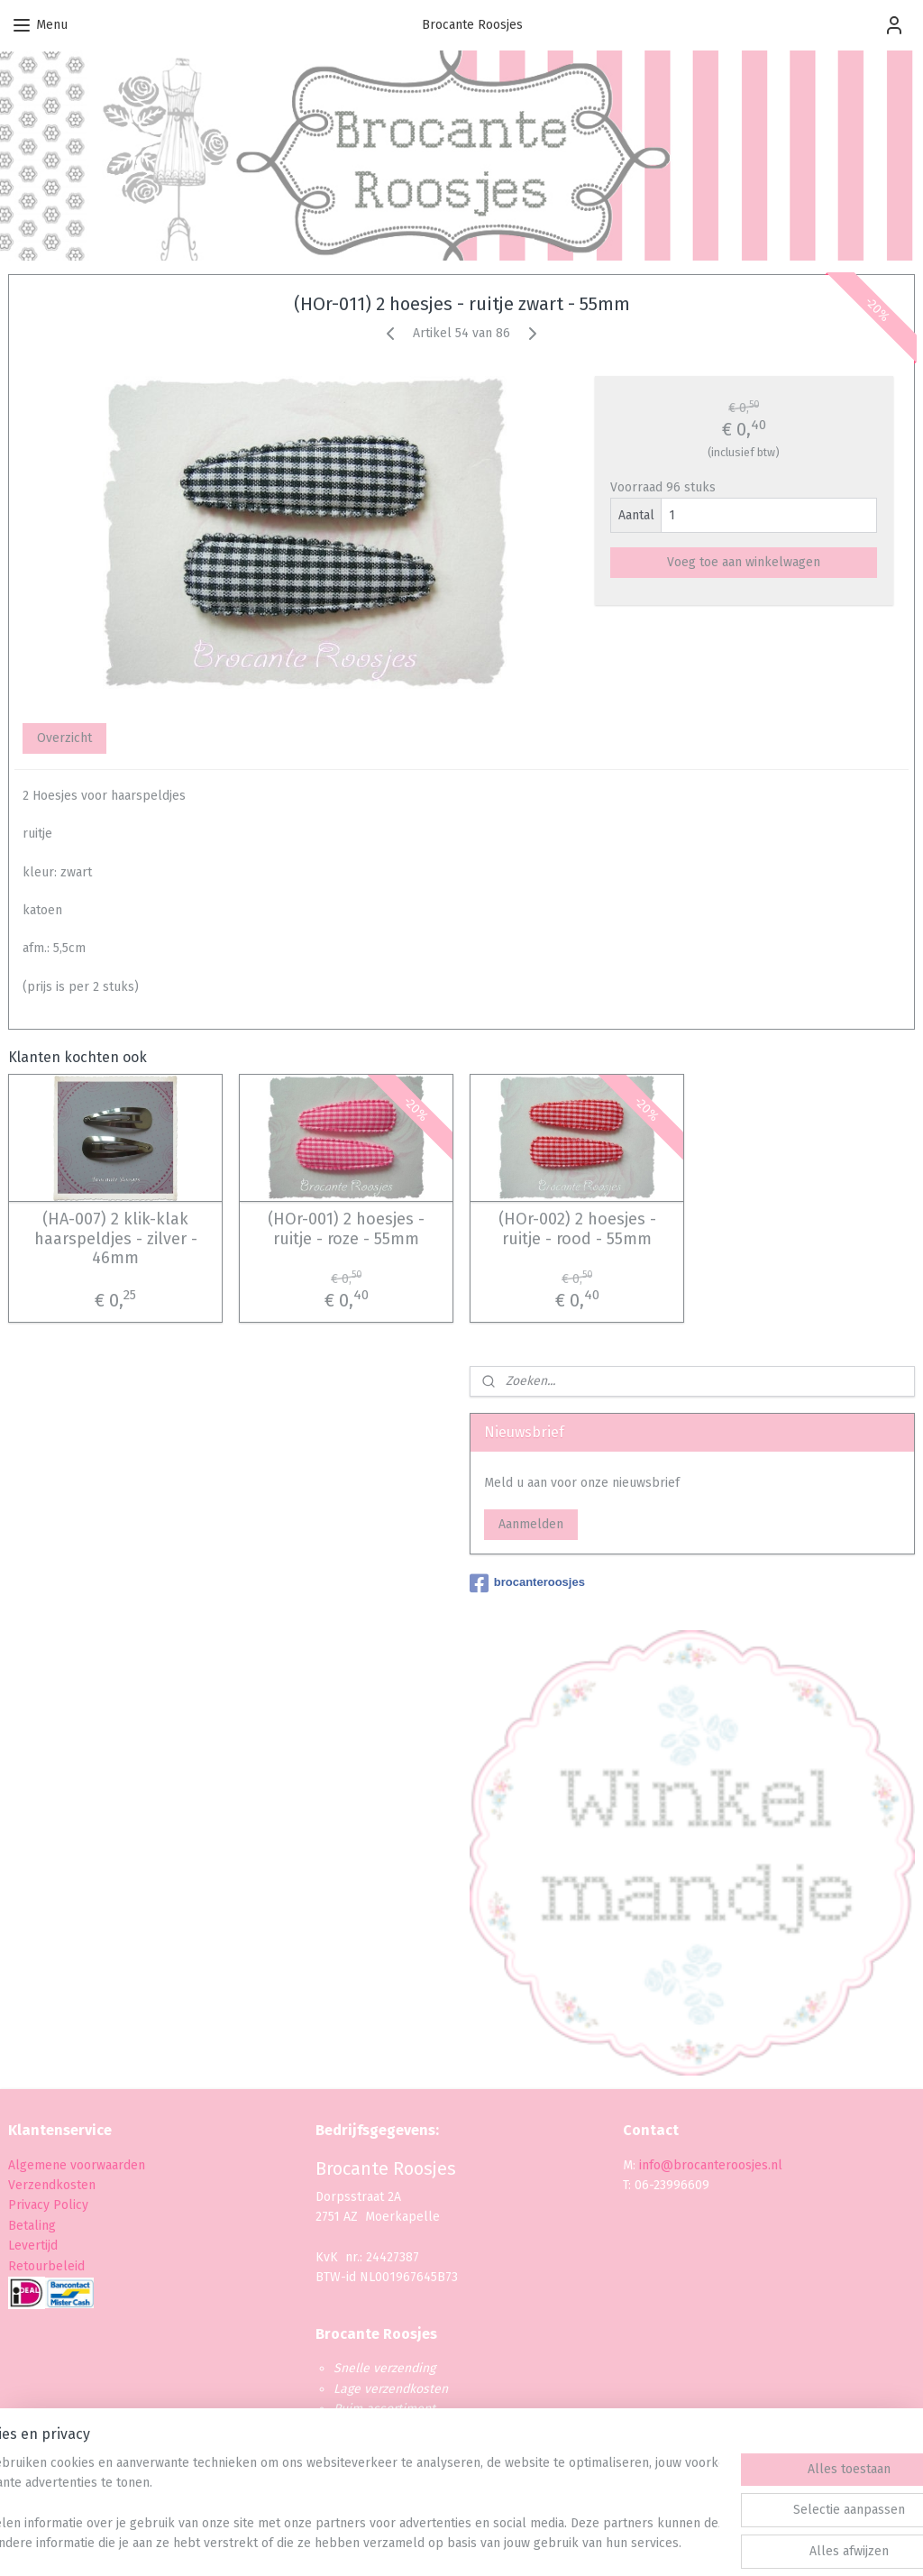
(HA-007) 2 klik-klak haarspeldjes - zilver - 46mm (115, 1239)
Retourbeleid (46, 2266)
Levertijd (33, 2245)
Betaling (32, 2225)
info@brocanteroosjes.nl (710, 2165)
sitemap (409, 2543)
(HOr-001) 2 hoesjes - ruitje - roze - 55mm (346, 1229)
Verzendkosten (52, 2185)
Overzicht (64, 738)
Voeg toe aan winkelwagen (743, 562)
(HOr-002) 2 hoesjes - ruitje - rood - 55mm (577, 1229)
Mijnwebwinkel (658, 2543)
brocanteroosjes (527, 1583)
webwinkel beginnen (508, 2543)
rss (444, 2543)
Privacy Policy (50, 2205)
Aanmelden (530, 1524)
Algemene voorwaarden (76, 2165)
